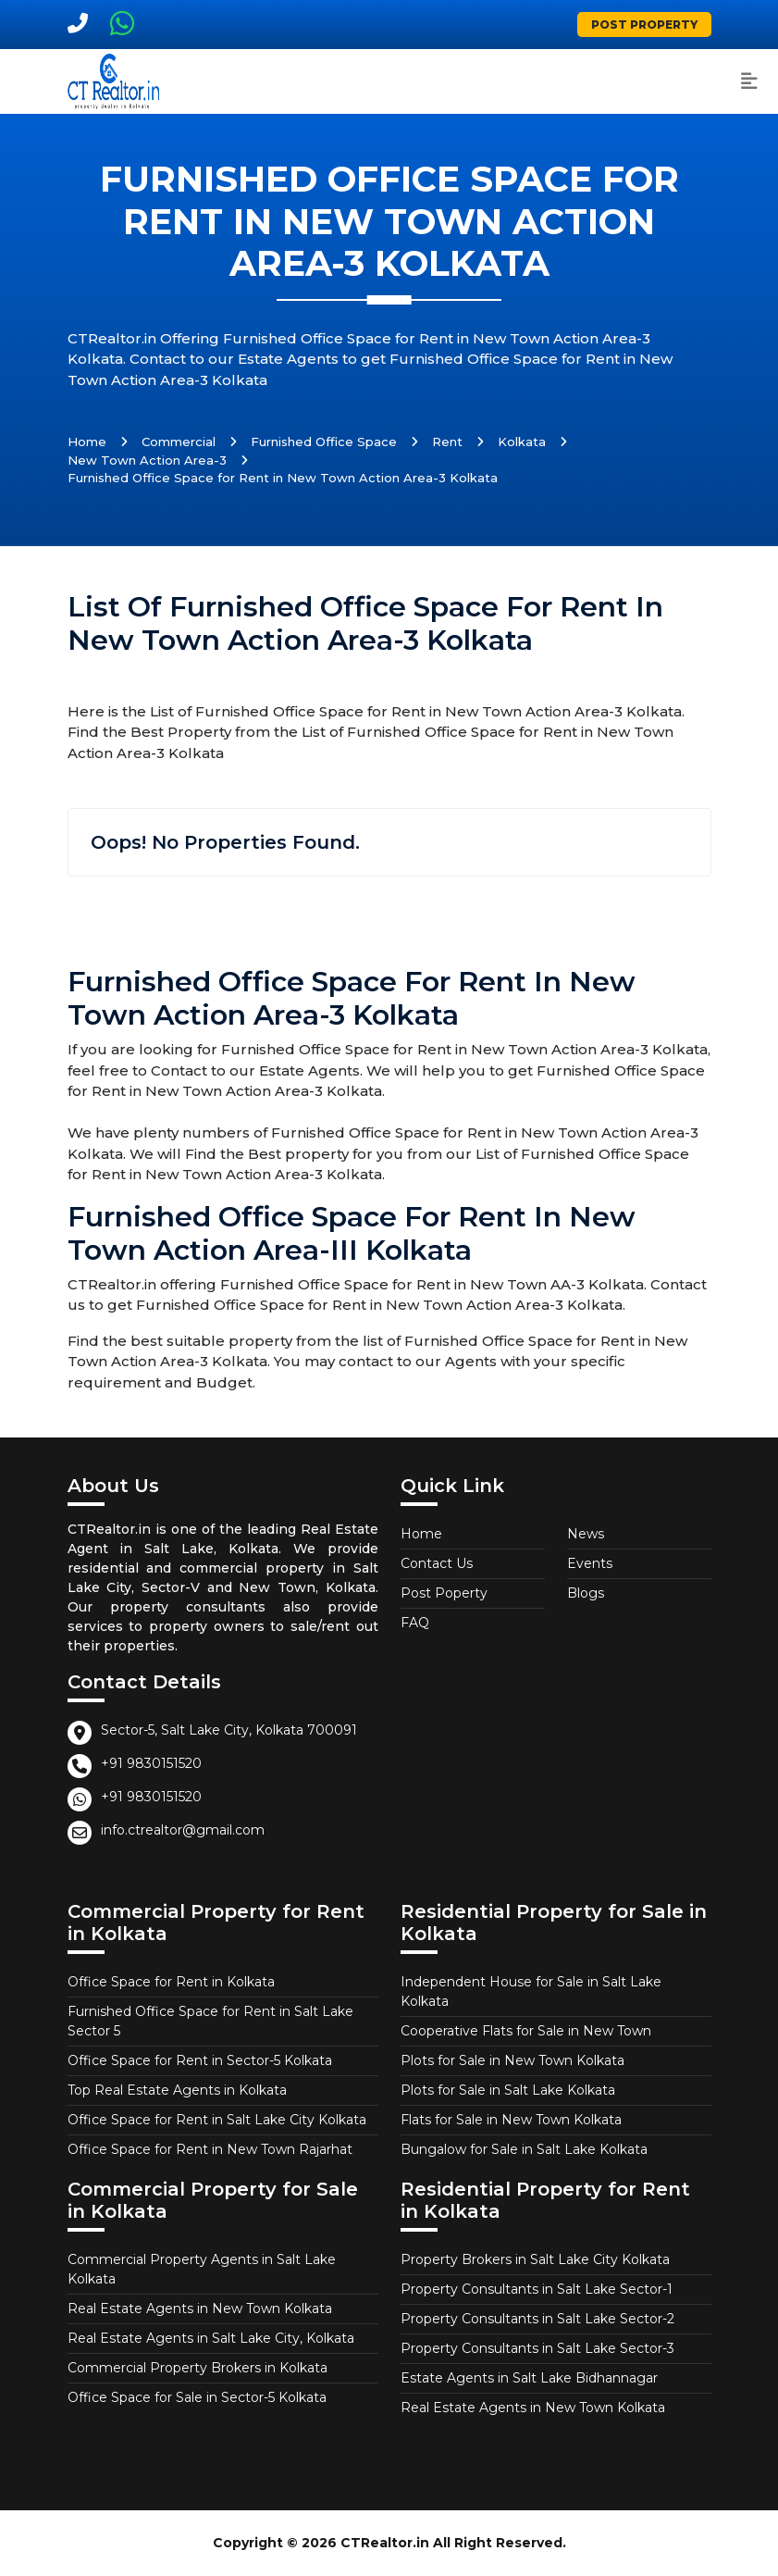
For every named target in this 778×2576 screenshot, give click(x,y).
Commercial (179, 441)
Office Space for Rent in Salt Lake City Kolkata (217, 2119)
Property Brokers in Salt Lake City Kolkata (535, 2259)
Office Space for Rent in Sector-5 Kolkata (200, 2060)
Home (87, 441)
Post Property (644, 24)
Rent (447, 441)
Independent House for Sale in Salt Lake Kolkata (531, 1991)
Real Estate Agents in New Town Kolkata (200, 2308)
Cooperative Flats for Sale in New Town (526, 2030)
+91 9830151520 (151, 1763)
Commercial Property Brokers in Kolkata (197, 2367)
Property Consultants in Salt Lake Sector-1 (537, 2289)
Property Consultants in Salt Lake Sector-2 (537, 2318)
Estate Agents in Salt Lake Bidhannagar (529, 2378)
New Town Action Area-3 (147, 460)
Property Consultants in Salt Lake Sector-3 (537, 2348)
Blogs (585, 1593)
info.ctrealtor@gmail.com (183, 1830)
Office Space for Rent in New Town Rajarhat (210, 2149)
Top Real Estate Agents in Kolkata (177, 2090)
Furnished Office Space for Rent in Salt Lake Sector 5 (210, 2021)
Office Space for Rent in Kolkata (171, 1981)
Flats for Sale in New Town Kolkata (511, 2119)
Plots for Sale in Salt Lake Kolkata (508, 2090)
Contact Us (437, 1563)
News (585, 1533)
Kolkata (522, 441)
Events (589, 1563)
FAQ (415, 1622)
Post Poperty (444, 1593)
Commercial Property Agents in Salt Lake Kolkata (202, 2269)
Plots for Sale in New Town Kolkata (512, 2060)
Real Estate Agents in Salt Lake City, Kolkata (211, 2338)
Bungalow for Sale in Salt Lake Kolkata (524, 2149)
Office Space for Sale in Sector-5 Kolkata (197, 2397)
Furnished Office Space (324, 441)
